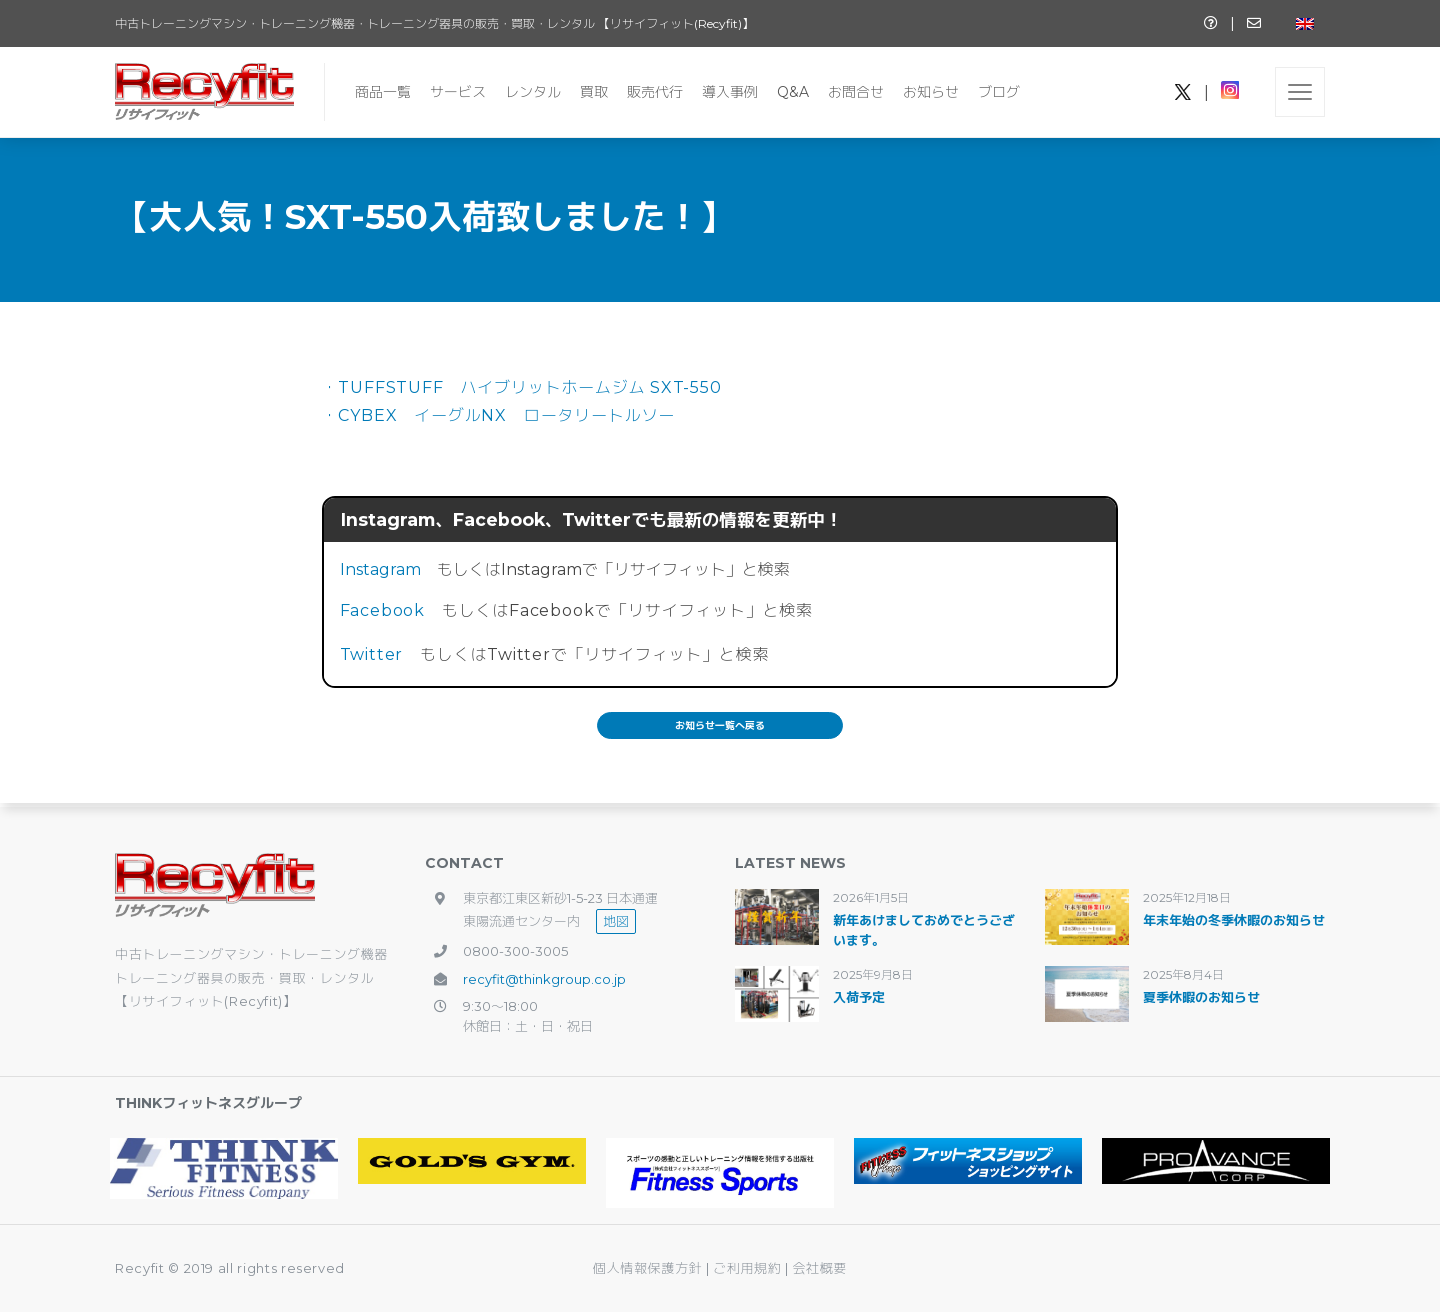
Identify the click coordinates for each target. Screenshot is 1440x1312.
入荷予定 (859, 997)
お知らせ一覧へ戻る (720, 725)
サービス (458, 92)
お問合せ (856, 92)
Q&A (793, 92)
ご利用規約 (749, 1268)
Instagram (380, 569)
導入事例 (730, 92)
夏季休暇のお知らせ (1201, 997)
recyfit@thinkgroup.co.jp (544, 979)
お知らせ (931, 92)
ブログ (999, 92)
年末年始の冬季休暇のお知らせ (1234, 920)
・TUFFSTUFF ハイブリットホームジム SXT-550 (522, 387)
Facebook (382, 610)
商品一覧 (383, 92)
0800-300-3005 (515, 951)
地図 (616, 921)
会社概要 (819, 1268)
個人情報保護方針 (647, 1268)
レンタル (533, 92)
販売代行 (655, 92)
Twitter (372, 654)
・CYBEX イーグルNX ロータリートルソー (498, 415)
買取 (594, 92)
